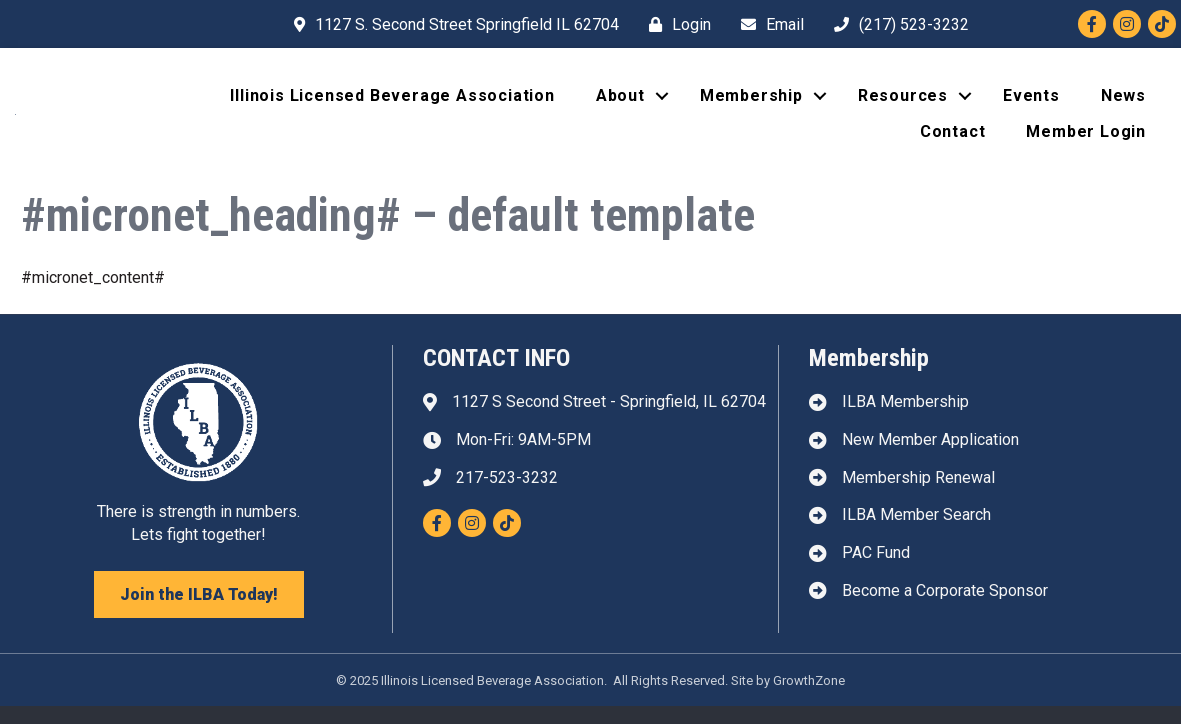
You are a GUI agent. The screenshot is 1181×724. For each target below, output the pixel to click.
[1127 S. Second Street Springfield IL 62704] (451, 24)
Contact (953, 140)
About (620, 104)
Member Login (1086, 140)
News (1123, 104)
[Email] (767, 24)
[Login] (675, 24)
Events (1031, 104)
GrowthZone (809, 698)
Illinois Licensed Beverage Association (392, 104)
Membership (751, 104)
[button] (199, 612)
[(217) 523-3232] (896, 24)
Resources (903, 104)
